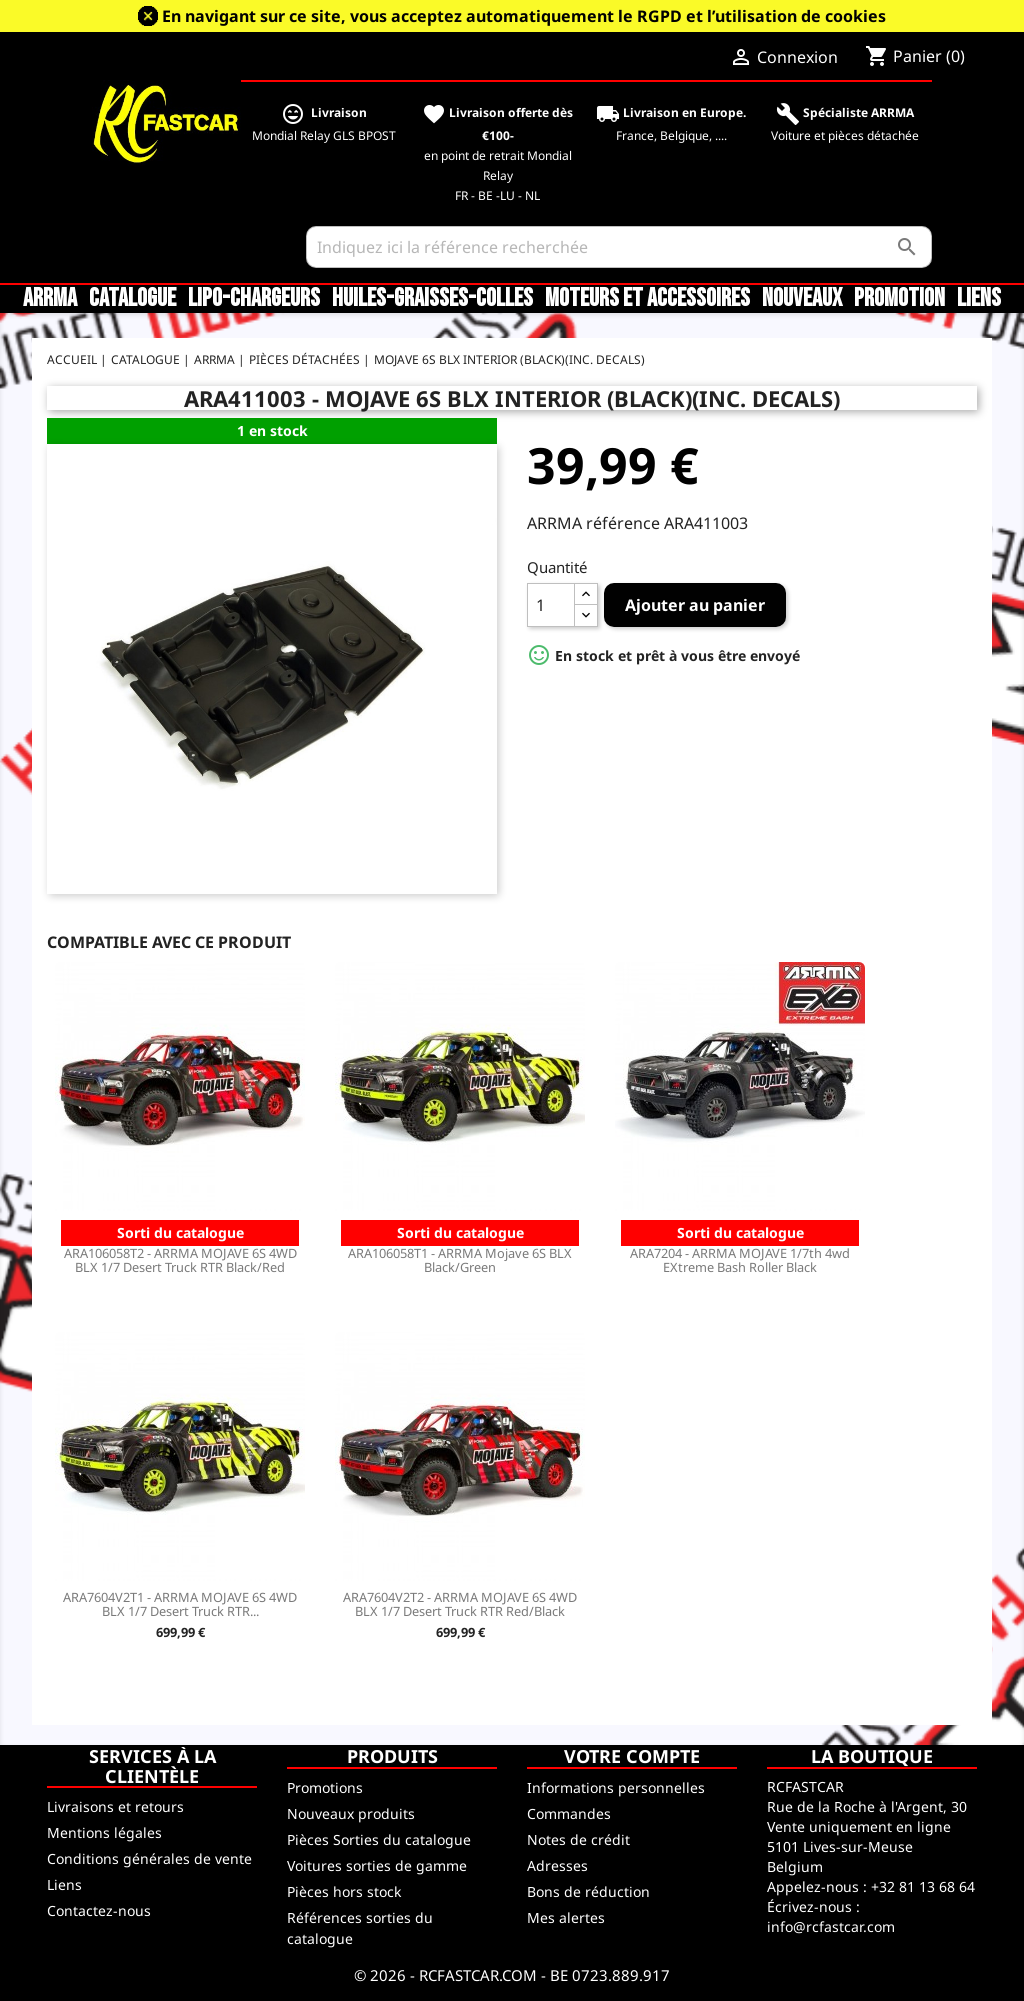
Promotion (899, 299)
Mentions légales (104, 1832)
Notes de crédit (578, 1839)
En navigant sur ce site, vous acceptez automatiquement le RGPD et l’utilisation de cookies (524, 16)
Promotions (325, 1787)
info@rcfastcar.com (831, 1926)
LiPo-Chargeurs (254, 299)
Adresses (557, 1865)
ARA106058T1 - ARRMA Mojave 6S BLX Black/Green (460, 1260)
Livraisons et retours (115, 1806)
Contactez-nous (99, 1910)
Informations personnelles (616, 1787)
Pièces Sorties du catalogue (379, 1839)
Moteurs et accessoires (647, 299)
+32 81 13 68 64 (923, 1886)
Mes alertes (566, 1917)
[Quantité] (551, 605)
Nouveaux (802, 299)
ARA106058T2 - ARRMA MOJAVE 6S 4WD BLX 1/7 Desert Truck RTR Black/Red (180, 1260)
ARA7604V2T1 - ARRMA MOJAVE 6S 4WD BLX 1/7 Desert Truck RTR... (180, 1604)
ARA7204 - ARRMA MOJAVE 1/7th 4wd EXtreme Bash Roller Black (740, 1260)
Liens (979, 299)
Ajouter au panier (695, 605)
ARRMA (50, 299)
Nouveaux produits (351, 1813)
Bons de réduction (588, 1891)
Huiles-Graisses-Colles (432, 299)
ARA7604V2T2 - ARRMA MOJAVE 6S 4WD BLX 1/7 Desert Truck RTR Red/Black (460, 1604)
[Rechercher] (619, 247)
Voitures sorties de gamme (377, 1865)
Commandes (569, 1813)
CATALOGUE (132, 299)
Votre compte (632, 1756)
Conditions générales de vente (149, 1858)
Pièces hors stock (344, 1891)
